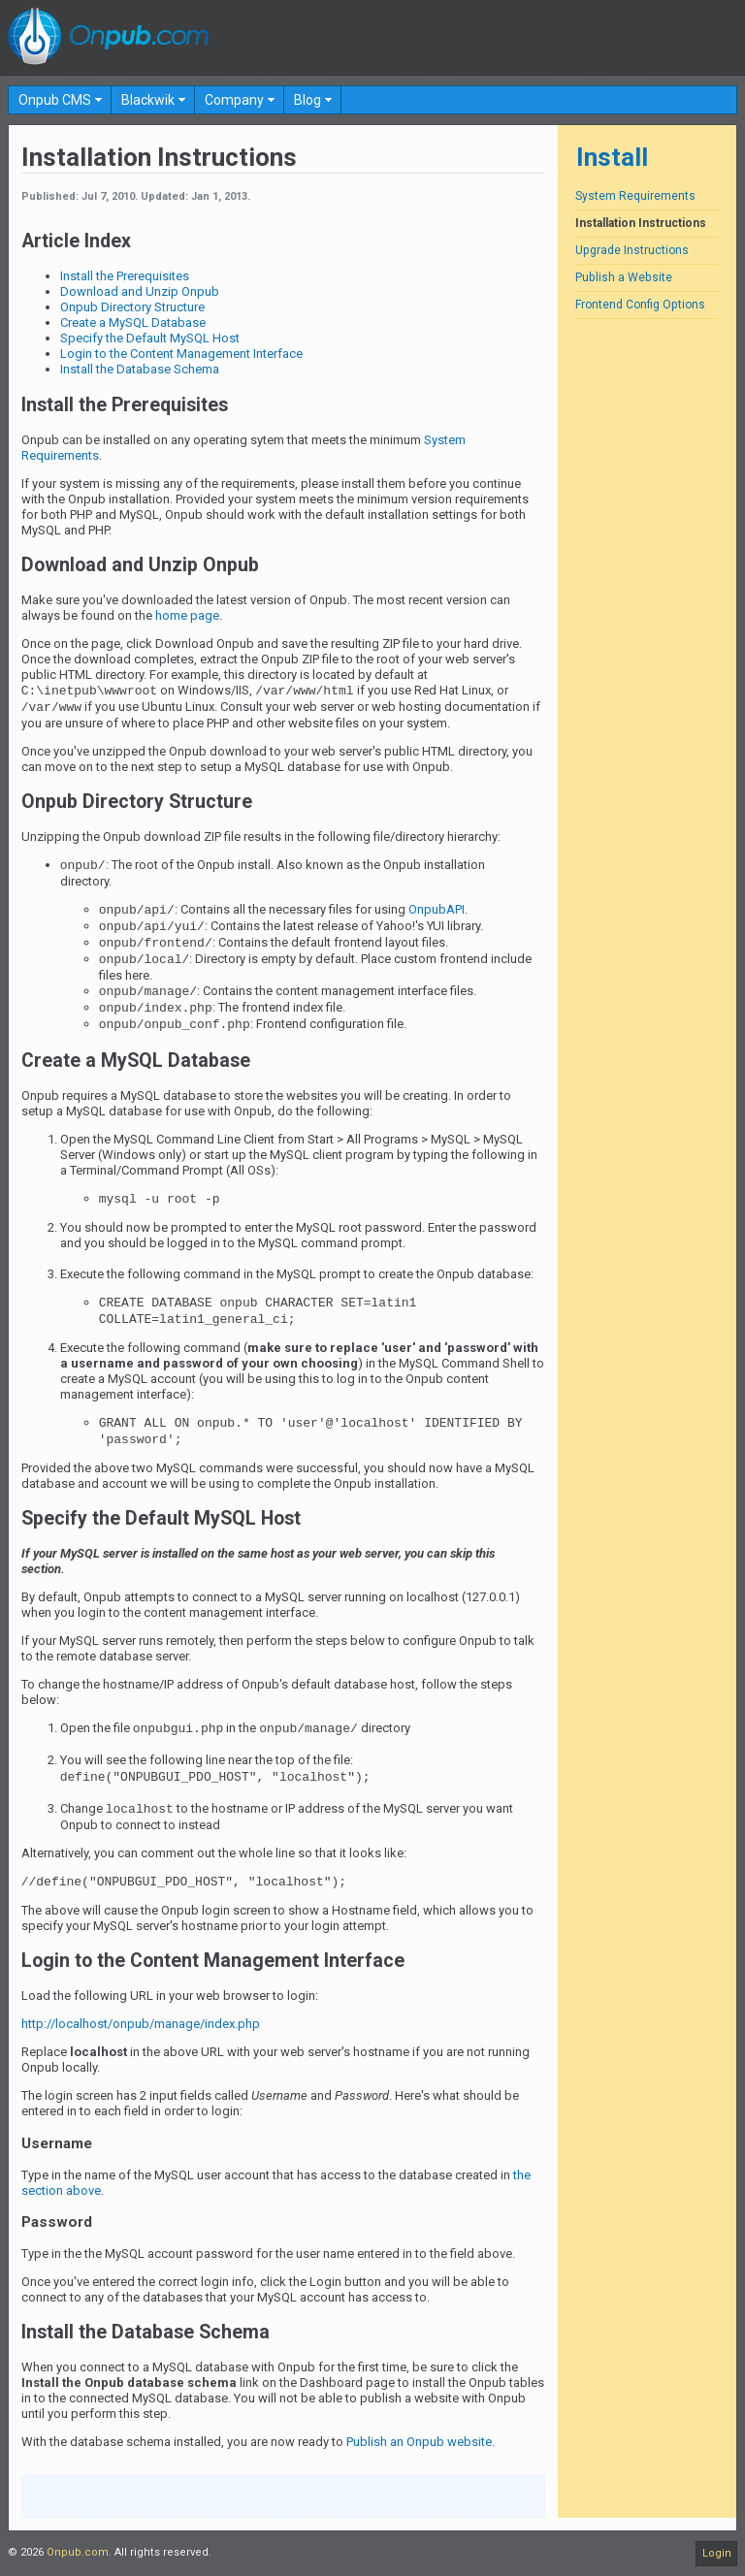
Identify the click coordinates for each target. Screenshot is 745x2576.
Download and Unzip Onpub (139, 291)
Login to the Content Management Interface (181, 353)
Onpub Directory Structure (132, 307)
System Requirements (635, 196)
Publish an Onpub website (419, 2441)
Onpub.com (78, 2552)
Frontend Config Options (640, 304)
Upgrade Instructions (632, 250)
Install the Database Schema (139, 369)
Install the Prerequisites (124, 276)
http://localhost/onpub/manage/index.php (140, 2023)
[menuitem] (60, 99)
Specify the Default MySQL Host (150, 338)
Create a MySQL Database (133, 322)
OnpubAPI (436, 909)
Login (716, 2553)
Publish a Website (623, 277)
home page (187, 615)
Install (612, 157)
